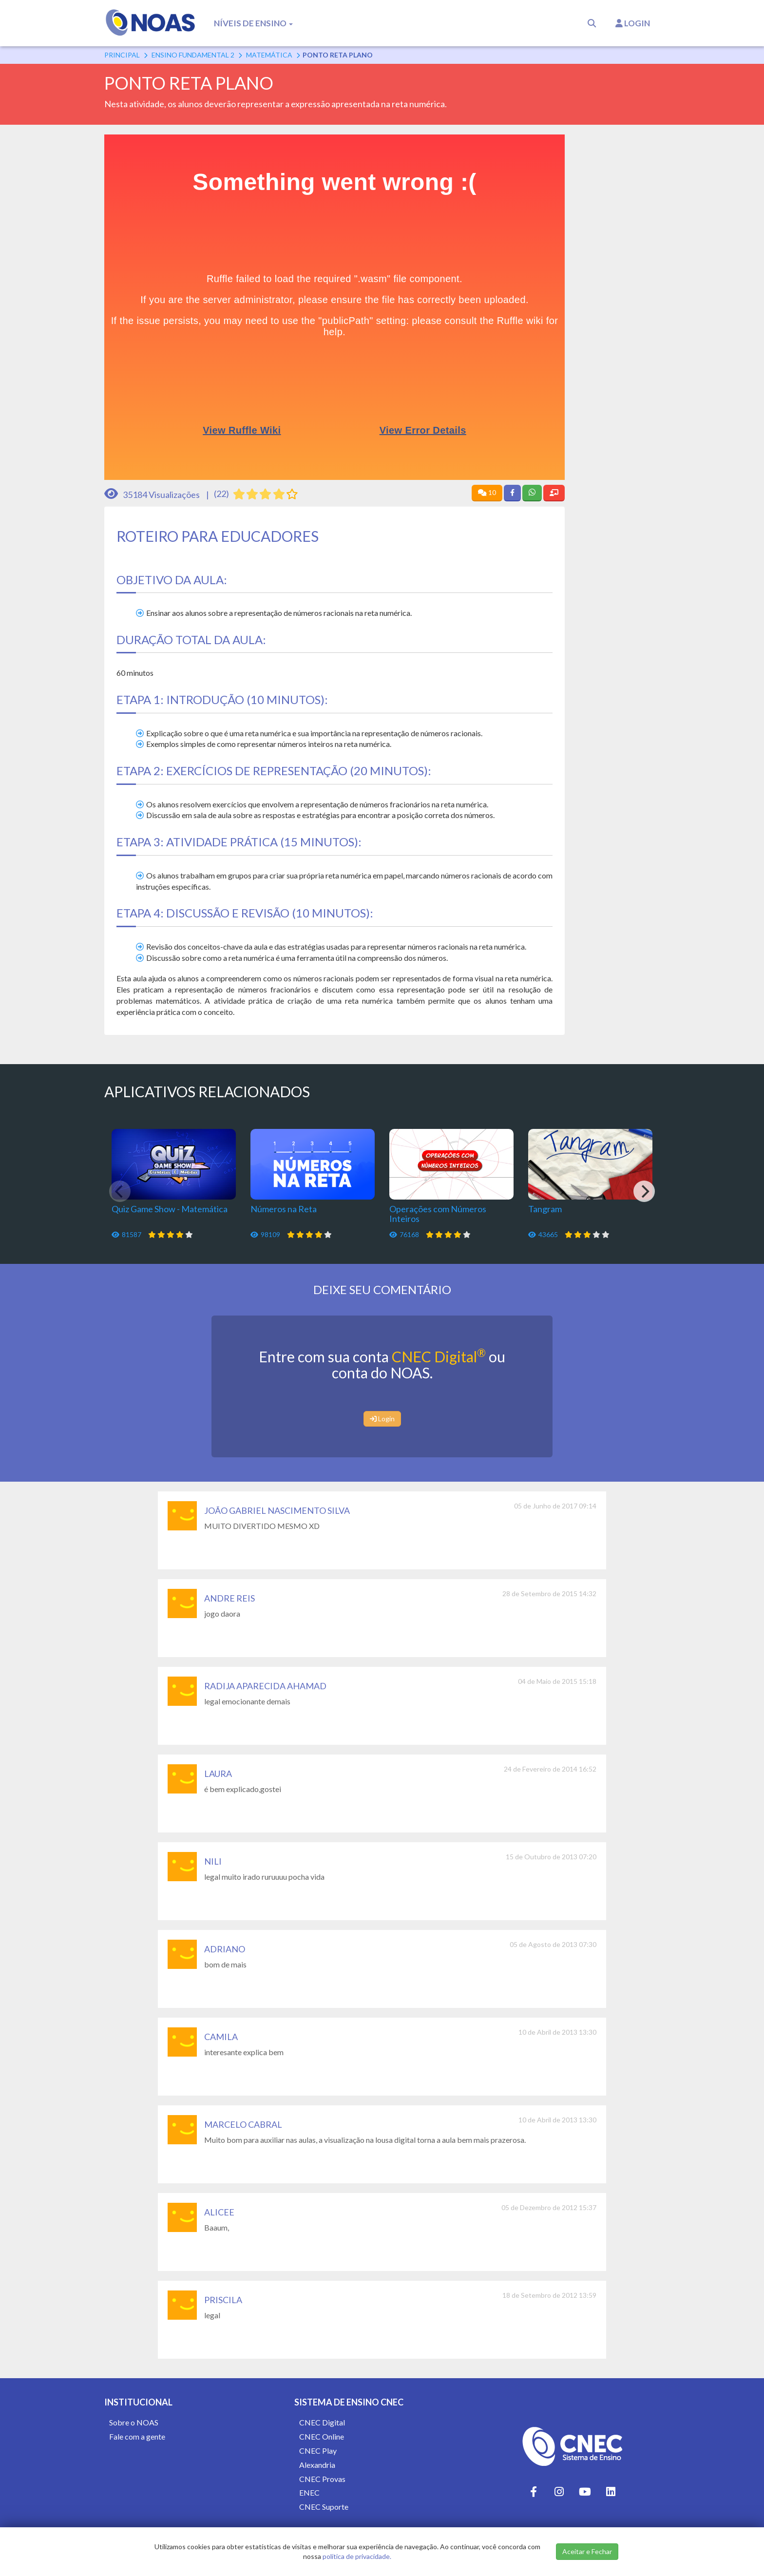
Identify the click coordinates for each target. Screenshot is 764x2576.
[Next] (644, 1191)
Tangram (545, 1208)
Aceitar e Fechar (587, 2551)
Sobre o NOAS (133, 2422)
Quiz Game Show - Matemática (170, 1208)
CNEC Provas (322, 2478)
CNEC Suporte (323, 2506)
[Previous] (120, 1191)
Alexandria (317, 2464)
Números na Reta (283, 1208)
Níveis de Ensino (253, 23)
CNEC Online (321, 2436)
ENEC (309, 2492)
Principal (122, 55)
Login (632, 23)
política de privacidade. (357, 2556)
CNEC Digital (439, 1356)
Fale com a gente (137, 2436)
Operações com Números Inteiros (437, 1213)
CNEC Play (318, 2450)
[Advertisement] (619, 280)
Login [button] (382, 1418)
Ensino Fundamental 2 (193, 55)
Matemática (269, 55)
